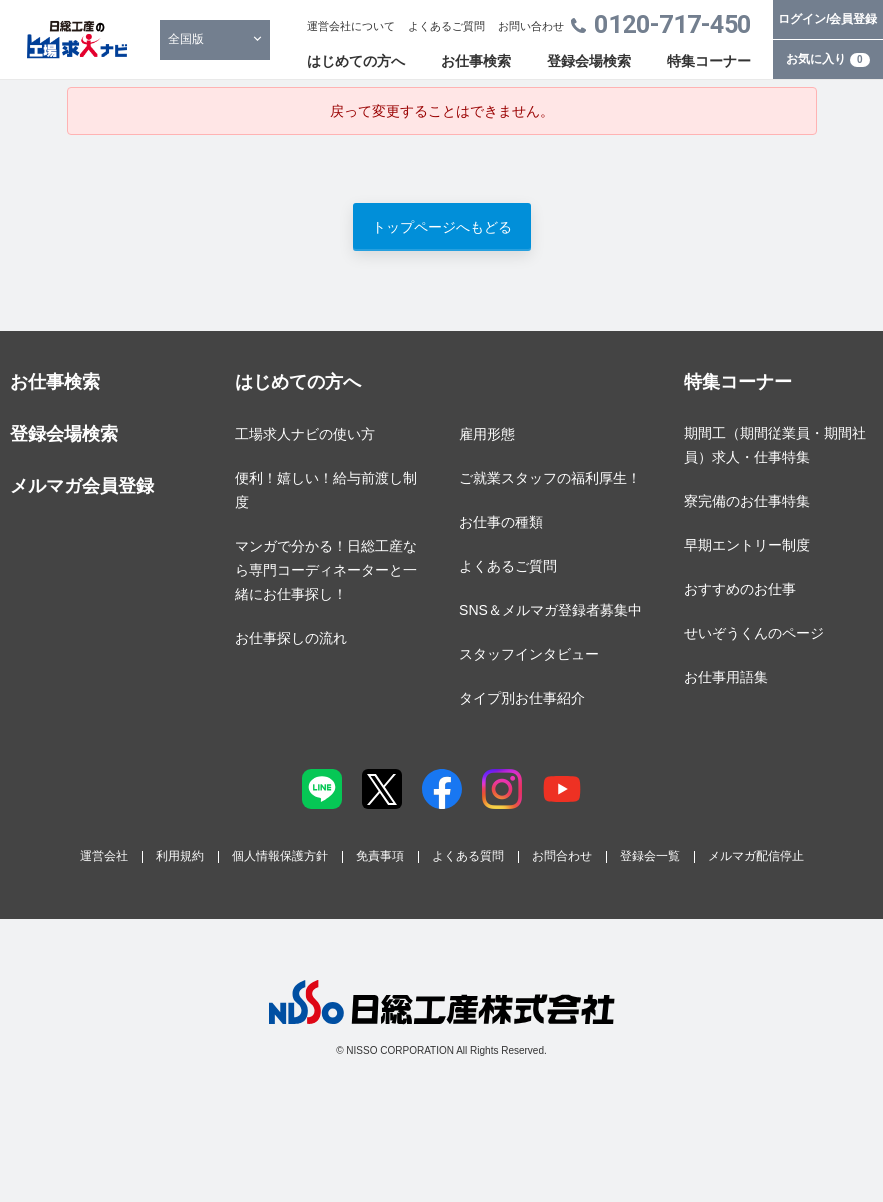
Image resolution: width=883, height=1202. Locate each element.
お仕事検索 (476, 61)
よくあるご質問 (446, 26)
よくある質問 (468, 856)
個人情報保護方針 (280, 856)
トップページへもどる (442, 227)
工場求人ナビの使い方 (305, 434)
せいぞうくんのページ (754, 633)
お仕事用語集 (726, 677)
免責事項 (380, 856)
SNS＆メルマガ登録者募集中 (550, 610)
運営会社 (104, 856)
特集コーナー (709, 61)
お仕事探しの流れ (291, 638)
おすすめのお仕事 (740, 589)
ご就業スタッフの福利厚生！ (550, 478)
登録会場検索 (589, 61)
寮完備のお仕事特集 (747, 501)
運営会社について (351, 26)
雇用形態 (487, 434)
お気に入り (828, 59)
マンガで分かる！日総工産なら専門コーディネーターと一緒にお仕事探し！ (326, 570)
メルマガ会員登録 (82, 486)
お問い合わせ (531, 26)
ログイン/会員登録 (827, 19)
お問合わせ (562, 856)
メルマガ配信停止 (756, 856)
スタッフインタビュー (529, 654)
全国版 (186, 39)
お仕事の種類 (501, 522)
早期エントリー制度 (747, 545)
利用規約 (180, 856)
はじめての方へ (356, 61)
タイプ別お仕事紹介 (522, 698)
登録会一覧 (650, 856)
